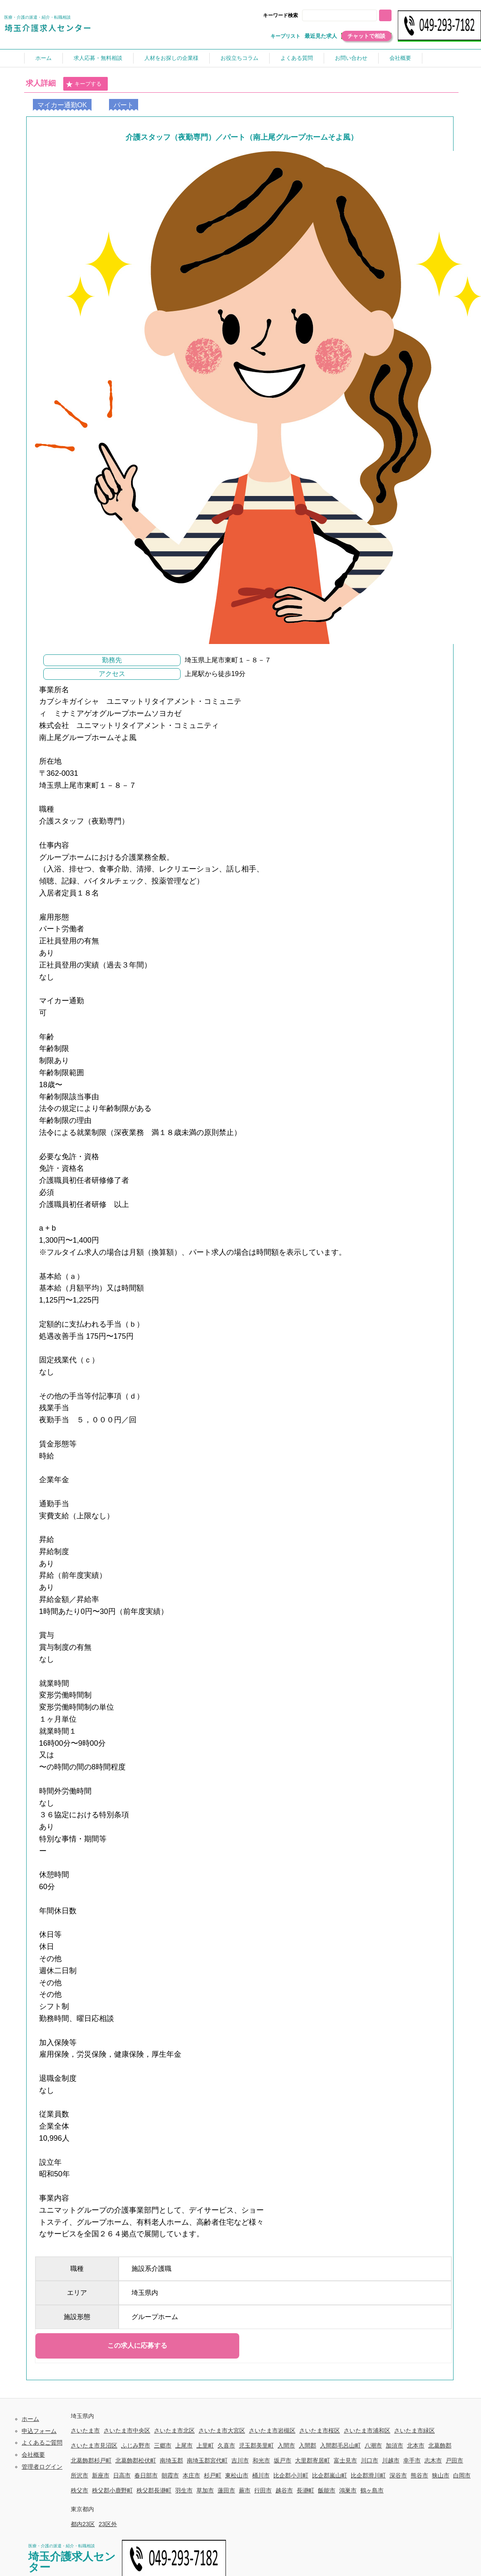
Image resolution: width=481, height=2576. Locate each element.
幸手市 (412, 2460)
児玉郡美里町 (256, 2445)
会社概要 (400, 58)
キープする (84, 84)
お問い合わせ (351, 58)
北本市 (415, 2445)
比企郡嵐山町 (329, 2475)
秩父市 (79, 2490)
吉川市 (240, 2460)
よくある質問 (296, 58)
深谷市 (398, 2475)
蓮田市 (226, 2490)
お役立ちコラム (239, 58)
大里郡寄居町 (312, 2460)
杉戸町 (212, 2475)
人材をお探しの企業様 (171, 58)
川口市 (369, 2460)
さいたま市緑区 (414, 2430)
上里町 (205, 2445)
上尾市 (184, 2445)
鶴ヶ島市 (372, 2490)
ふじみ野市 (135, 2445)
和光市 (261, 2460)
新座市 (100, 2475)
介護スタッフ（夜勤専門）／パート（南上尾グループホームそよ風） (242, 137)
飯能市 (326, 2490)
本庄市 (191, 2475)
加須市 (394, 2445)
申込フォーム (39, 2431)
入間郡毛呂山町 (340, 2445)
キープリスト (285, 36)
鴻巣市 (348, 2490)
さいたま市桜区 (319, 2430)
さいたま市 (85, 2430)
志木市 (433, 2460)
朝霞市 (170, 2475)
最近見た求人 (321, 36)
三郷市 (162, 2445)
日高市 (122, 2475)
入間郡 (307, 2445)
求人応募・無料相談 (98, 58)
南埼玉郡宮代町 (207, 2460)
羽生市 (184, 2490)
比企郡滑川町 (368, 2475)
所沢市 (79, 2475)
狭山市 (440, 2475)
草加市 (205, 2490)
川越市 (390, 2460)
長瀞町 (305, 2490)
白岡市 (462, 2475)
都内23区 (83, 2524)
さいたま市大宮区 (221, 2430)
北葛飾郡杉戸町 (91, 2460)
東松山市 (236, 2475)
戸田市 (454, 2460)
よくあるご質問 (42, 2442)
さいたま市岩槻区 (272, 2430)
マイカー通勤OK (62, 104)
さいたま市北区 (174, 2430)
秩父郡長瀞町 (153, 2490)
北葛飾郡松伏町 (135, 2460)
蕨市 (244, 2490)
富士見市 (345, 2460)
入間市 (286, 2445)
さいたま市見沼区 (94, 2445)
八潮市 (373, 2445)
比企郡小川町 (290, 2475)
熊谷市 (419, 2475)
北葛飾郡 (439, 2445)
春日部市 (146, 2475)
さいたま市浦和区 (367, 2430)
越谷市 (284, 2490)
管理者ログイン (42, 2466)
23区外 (108, 2524)
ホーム (43, 58)
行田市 (263, 2490)
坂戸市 (282, 2460)
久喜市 (226, 2445)
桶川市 (261, 2475)
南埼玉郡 (171, 2460)
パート (124, 104)
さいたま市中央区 (127, 2430)
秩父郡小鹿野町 (112, 2490)
